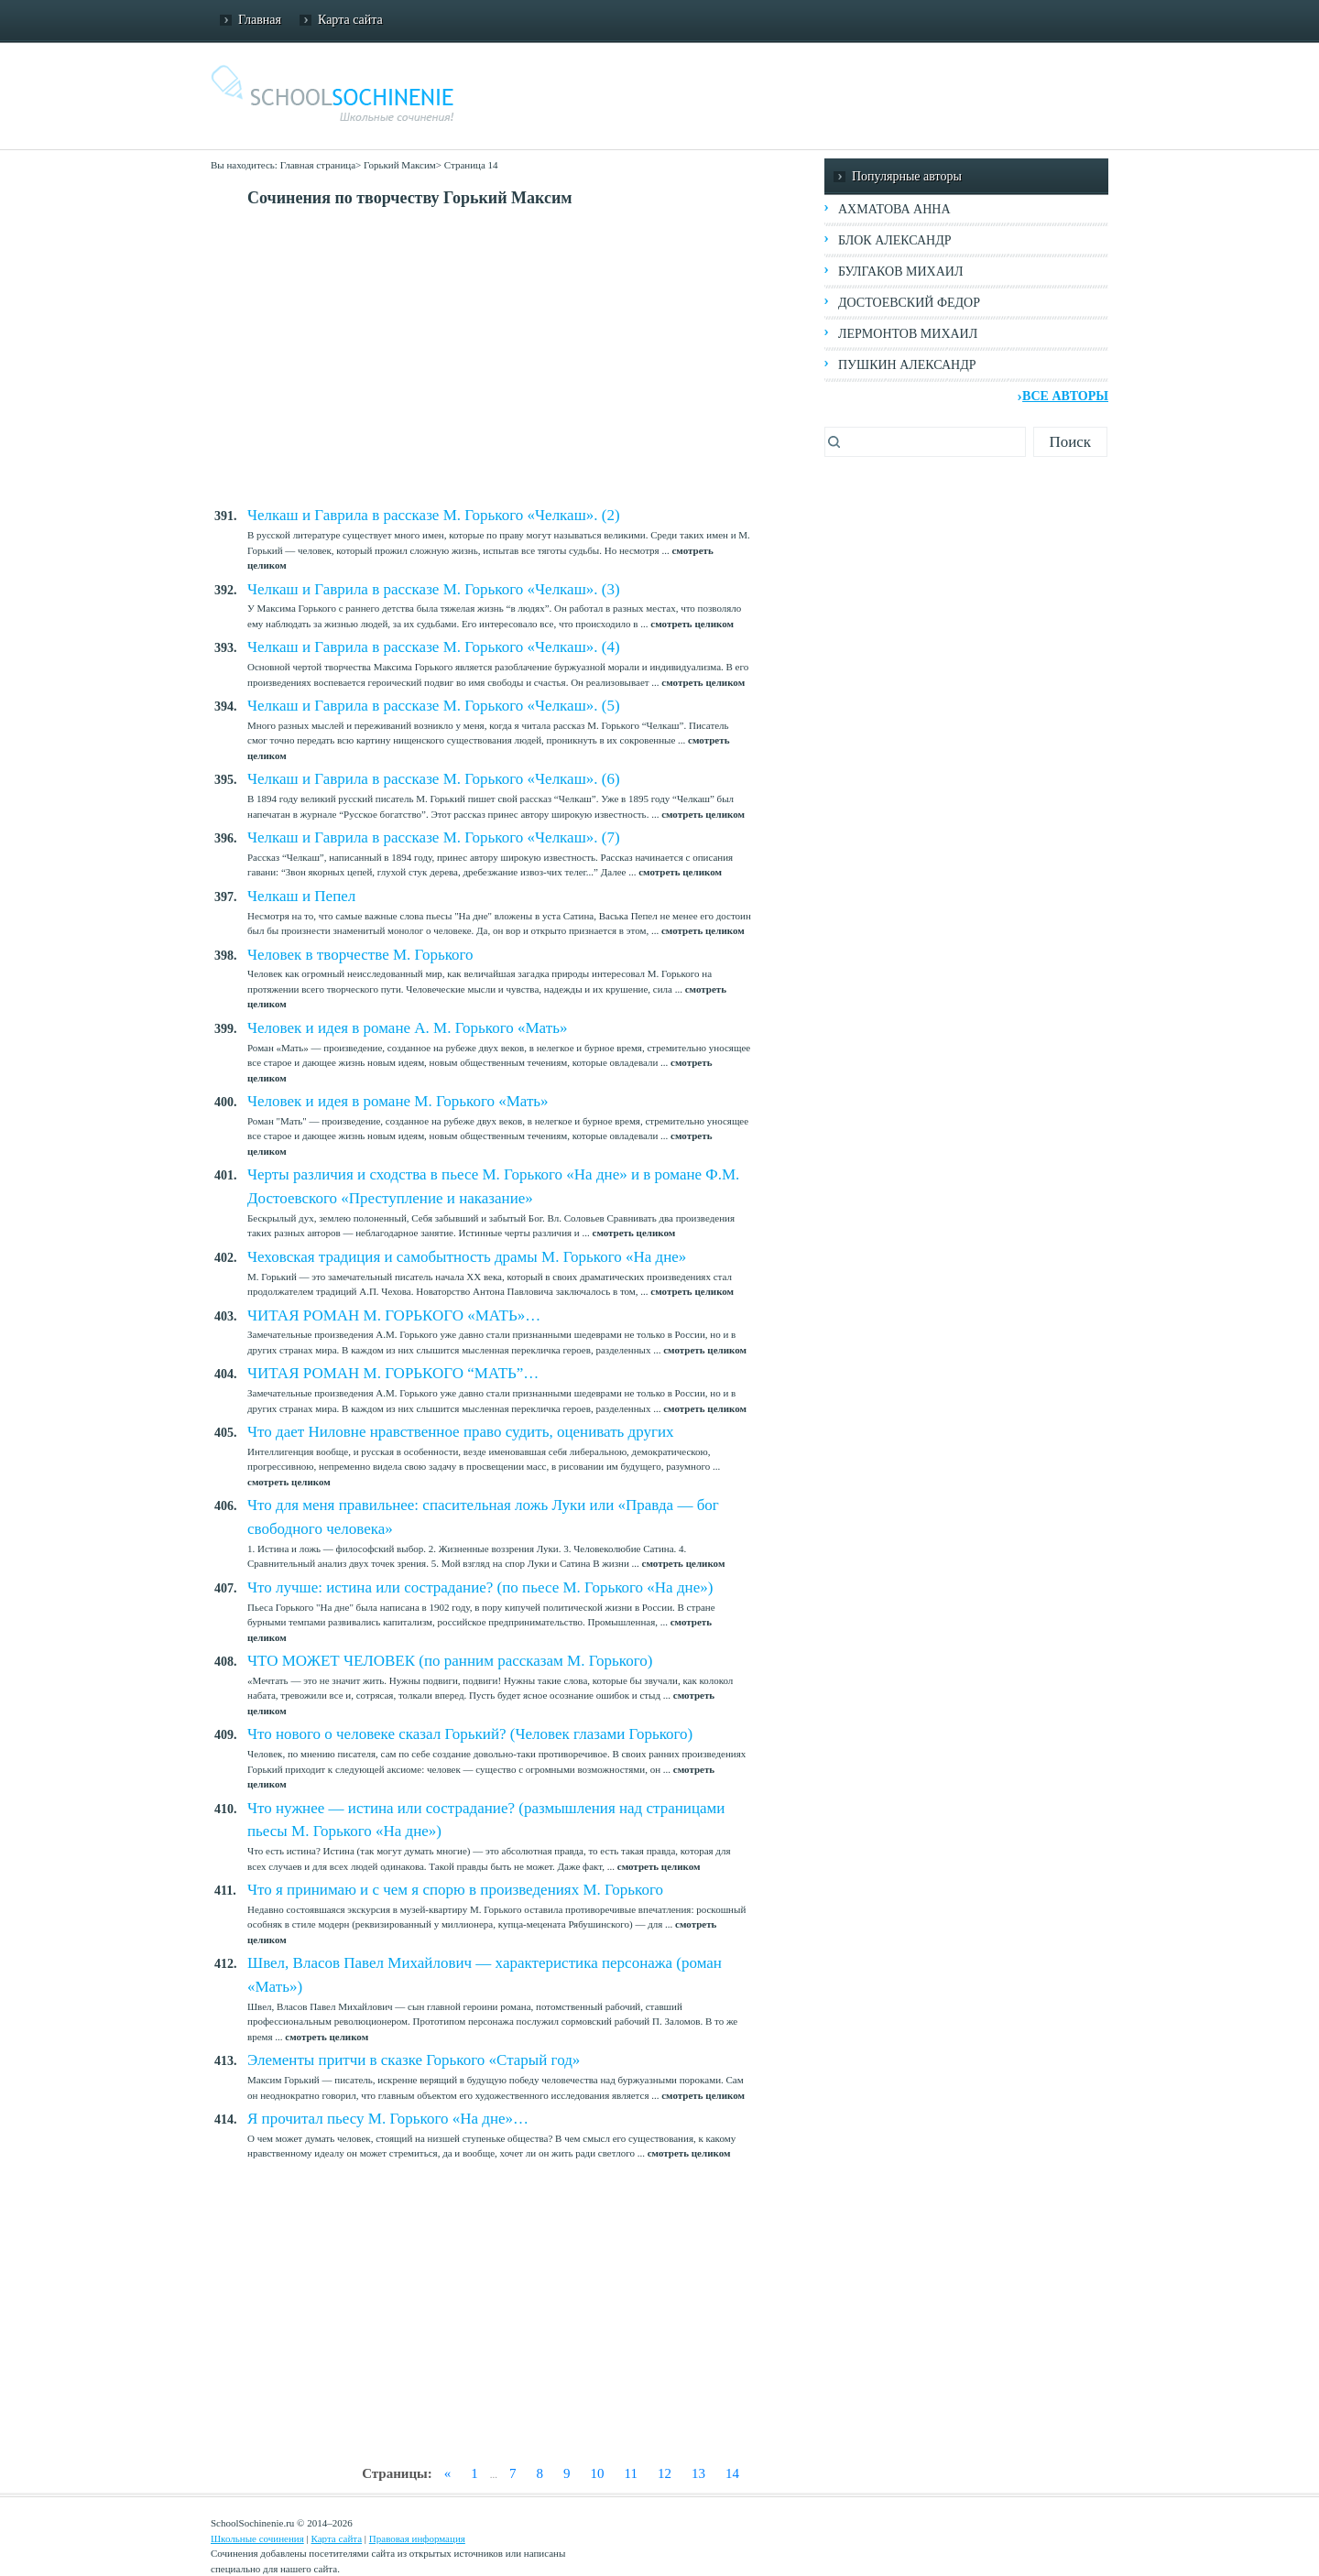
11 (631, 2473)
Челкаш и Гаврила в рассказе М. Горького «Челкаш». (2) (433, 515)
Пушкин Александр (907, 365)
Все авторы (1065, 396)
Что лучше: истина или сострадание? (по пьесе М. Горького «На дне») (480, 1587)
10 (598, 2473)
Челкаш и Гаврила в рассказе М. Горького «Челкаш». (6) (433, 779)
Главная (259, 20)
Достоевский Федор (909, 303)
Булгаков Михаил (900, 271)
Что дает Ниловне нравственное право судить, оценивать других (460, 1431)
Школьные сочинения (257, 2538)
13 (698, 2473)
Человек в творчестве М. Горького (360, 954)
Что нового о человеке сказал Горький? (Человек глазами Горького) (469, 1734)
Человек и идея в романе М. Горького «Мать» (398, 1101)
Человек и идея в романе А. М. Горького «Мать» (407, 1028)
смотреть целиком (692, 623)
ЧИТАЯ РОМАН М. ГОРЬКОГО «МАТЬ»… (393, 1315)
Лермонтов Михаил (907, 334)
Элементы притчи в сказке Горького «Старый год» (413, 2060)
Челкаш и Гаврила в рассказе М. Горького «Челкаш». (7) (433, 837)
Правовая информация (417, 2538)
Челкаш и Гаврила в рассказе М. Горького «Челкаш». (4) (433, 647)
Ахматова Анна (894, 209)
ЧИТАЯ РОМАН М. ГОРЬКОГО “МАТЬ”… (393, 1373)
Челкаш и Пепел (301, 896)
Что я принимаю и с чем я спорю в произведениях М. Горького (455, 1889)
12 (664, 2473)
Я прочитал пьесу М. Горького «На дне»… (388, 2118)
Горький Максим (400, 164)
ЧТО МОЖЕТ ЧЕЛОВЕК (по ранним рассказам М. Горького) (449, 1660)
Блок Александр (894, 240)
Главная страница (317, 164)
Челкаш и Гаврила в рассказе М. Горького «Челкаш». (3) (433, 589)
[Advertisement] (517, 357)
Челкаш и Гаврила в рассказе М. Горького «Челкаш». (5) (433, 705)
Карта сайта (350, 20)
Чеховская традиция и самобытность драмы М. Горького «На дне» (466, 1257)
